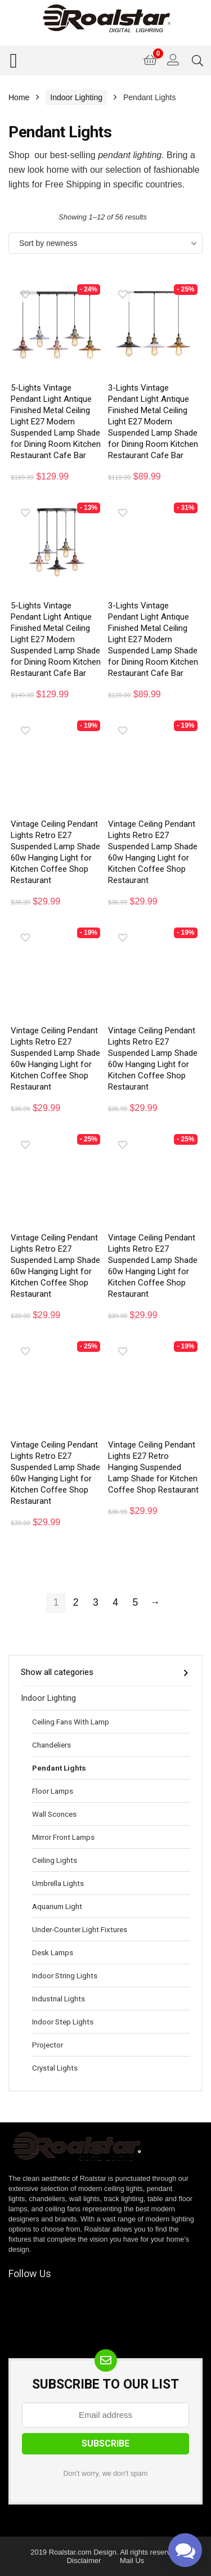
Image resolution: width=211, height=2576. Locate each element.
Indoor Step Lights (62, 2021)
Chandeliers (51, 1744)
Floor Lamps (52, 1790)
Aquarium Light (57, 1906)
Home (18, 97)
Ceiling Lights (54, 1860)
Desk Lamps (52, 1952)
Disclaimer (84, 2560)
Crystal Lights (55, 2067)
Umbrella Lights (58, 1883)
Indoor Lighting (76, 97)
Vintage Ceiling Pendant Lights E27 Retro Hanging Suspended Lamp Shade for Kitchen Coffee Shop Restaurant (153, 1467)
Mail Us (132, 2560)
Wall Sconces (54, 1813)
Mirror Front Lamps (63, 1837)
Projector (47, 2044)
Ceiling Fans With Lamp (70, 1721)
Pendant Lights (59, 1767)
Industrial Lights (58, 1998)
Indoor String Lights (64, 1975)
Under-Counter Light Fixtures (79, 1929)
